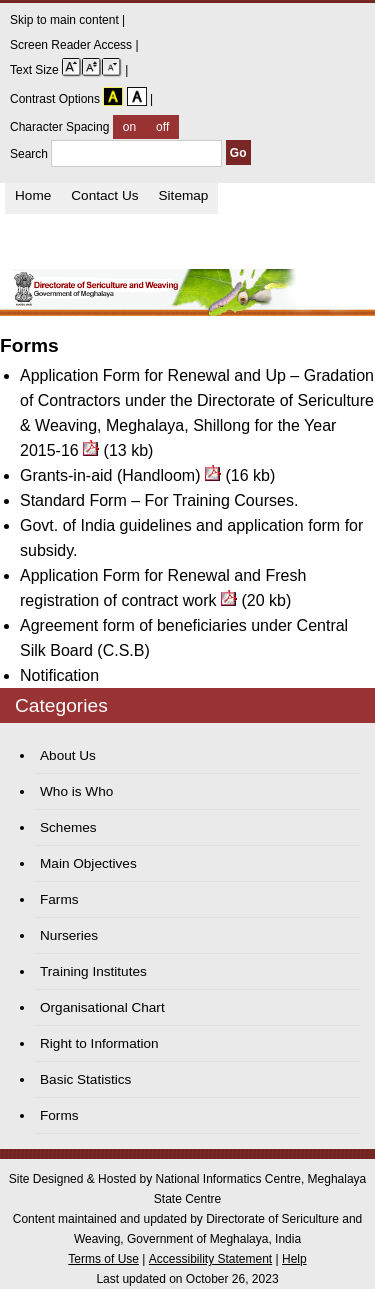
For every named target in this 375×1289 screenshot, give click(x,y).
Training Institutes (93, 971)
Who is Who (76, 791)
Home (33, 195)
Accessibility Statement (210, 1259)
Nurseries (69, 935)
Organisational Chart (102, 1007)
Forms (59, 1115)
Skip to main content (66, 20)
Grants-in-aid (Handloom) (110, 475)
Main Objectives (88, 863)
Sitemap (184, 195)
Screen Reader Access (72, 45)
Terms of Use (103, 1259)
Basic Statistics (85, 1079)
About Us (68, 755)
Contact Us (104, 195)
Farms (59, 899)
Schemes (68, 827)
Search (118, 154)
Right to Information (99, 1043)
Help (294, 1259)
